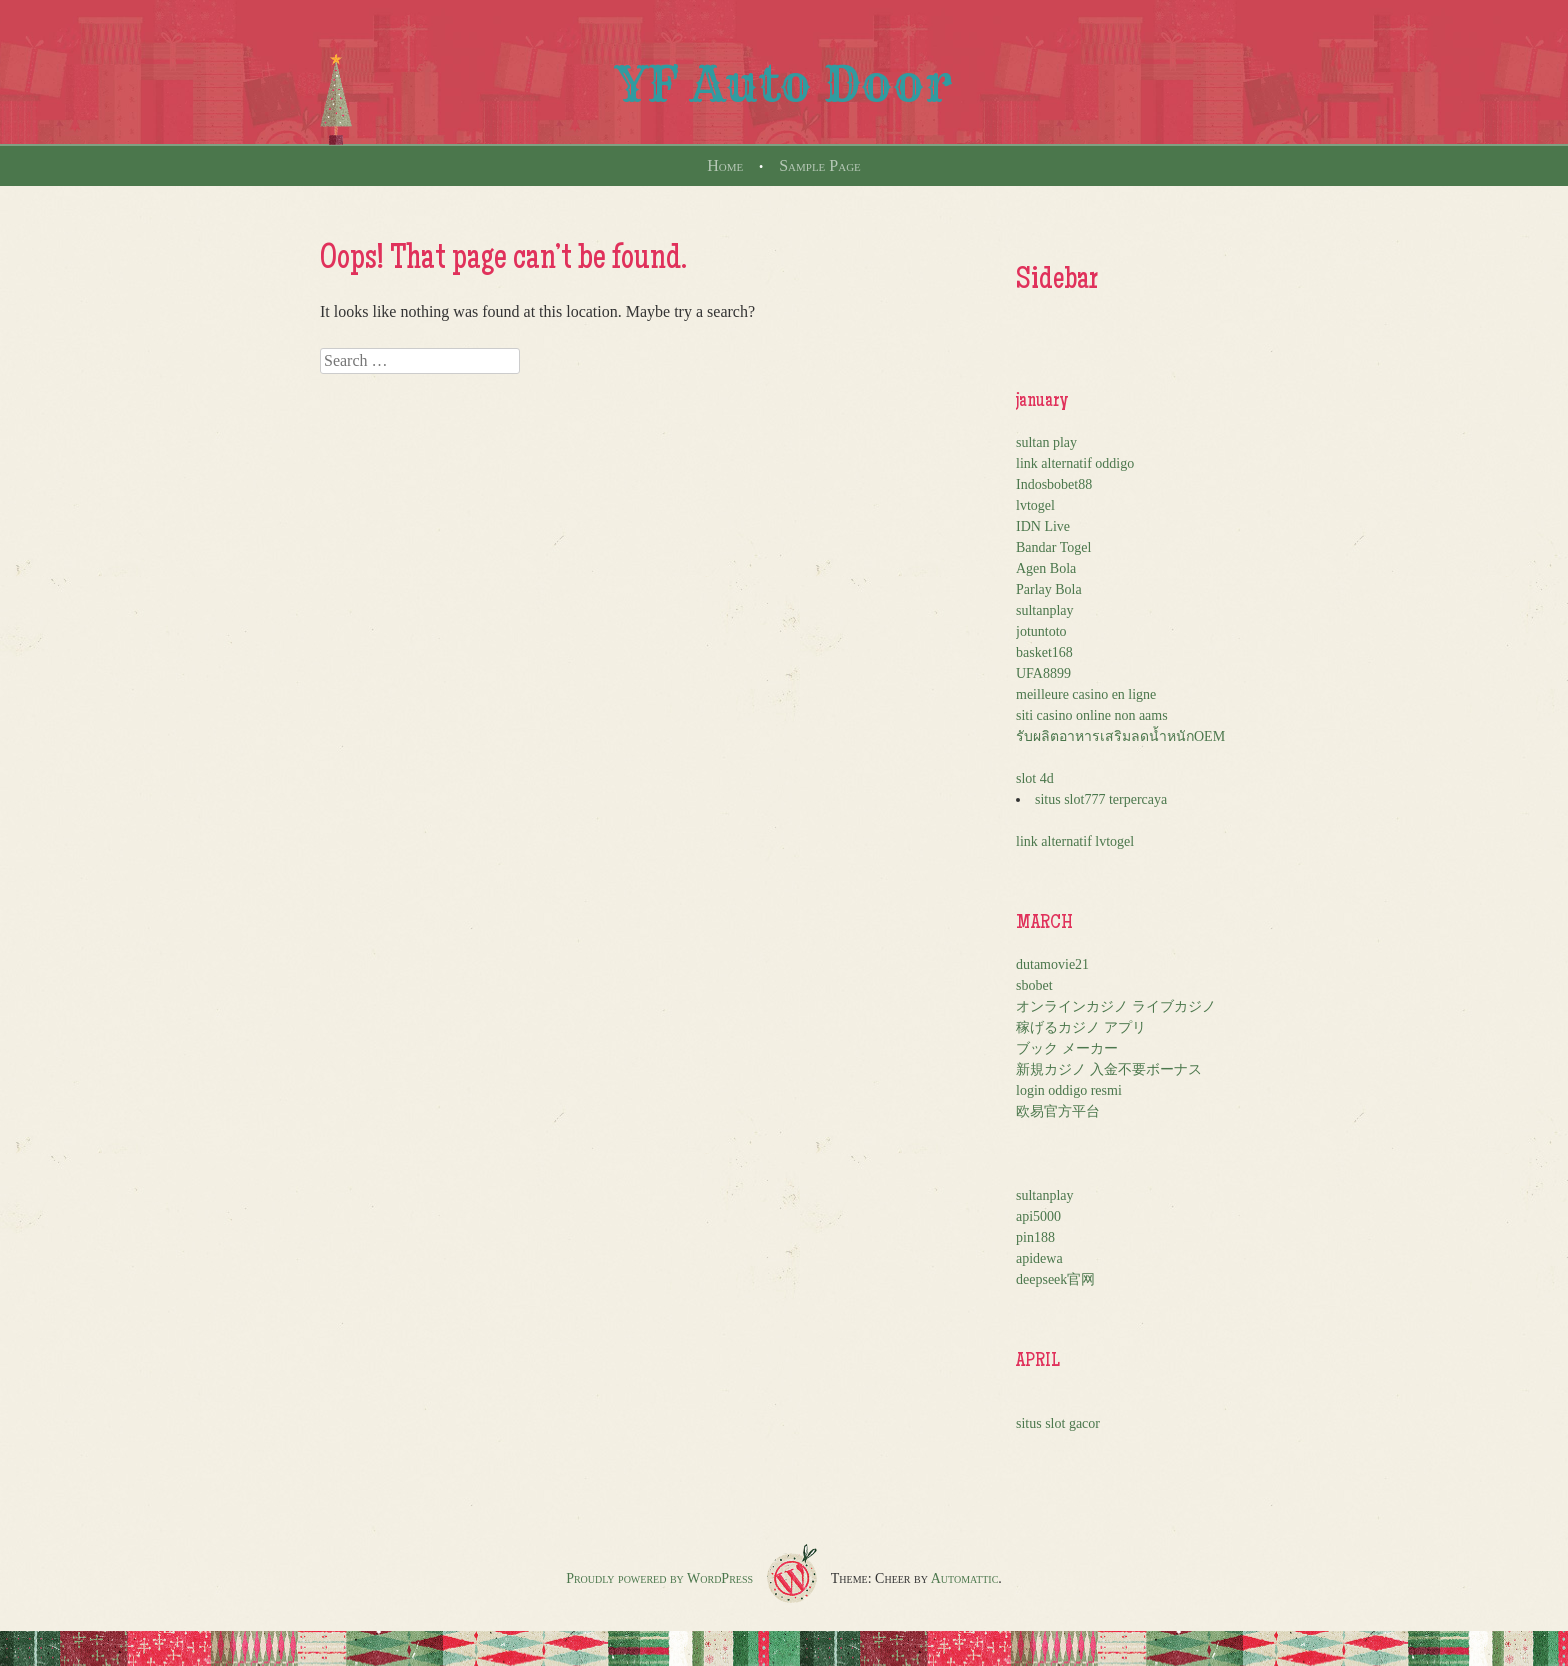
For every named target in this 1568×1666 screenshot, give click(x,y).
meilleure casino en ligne (1086, 694)
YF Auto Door (784, 84)
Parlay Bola (1049, 589)
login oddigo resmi (1069, 1090)
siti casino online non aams (1092, 715)
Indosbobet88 (1054, 484)
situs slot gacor (1058, 1423)
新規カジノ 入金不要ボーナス (1109, 1069)
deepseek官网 (1055, 1279)
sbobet (1034, 985)
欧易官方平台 (1058, 1111)
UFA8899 (1043, 673)
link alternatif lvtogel (1075, 841)
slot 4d (1035, 778)
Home (725, 165)
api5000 (1038, 1216)
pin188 (1035, 1237)
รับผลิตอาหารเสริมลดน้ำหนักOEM (1120, 736)
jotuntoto (1041, 631)
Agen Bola (1046, 568)
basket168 (1044, 652)
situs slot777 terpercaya (1101, 799)
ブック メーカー (1067, 1048)
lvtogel (1035, 505)
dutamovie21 (1052, 964)
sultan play (1046, 442)
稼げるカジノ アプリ (1081, 1027)
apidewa (1039, 1258)
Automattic (965, 1578)
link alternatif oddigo (1075, 463)
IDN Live (1043, 526)
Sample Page (820, 165)
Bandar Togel (1053, 547)
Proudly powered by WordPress (659, 1578)
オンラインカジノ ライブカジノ (1116, 1006)
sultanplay (1045, 610)
